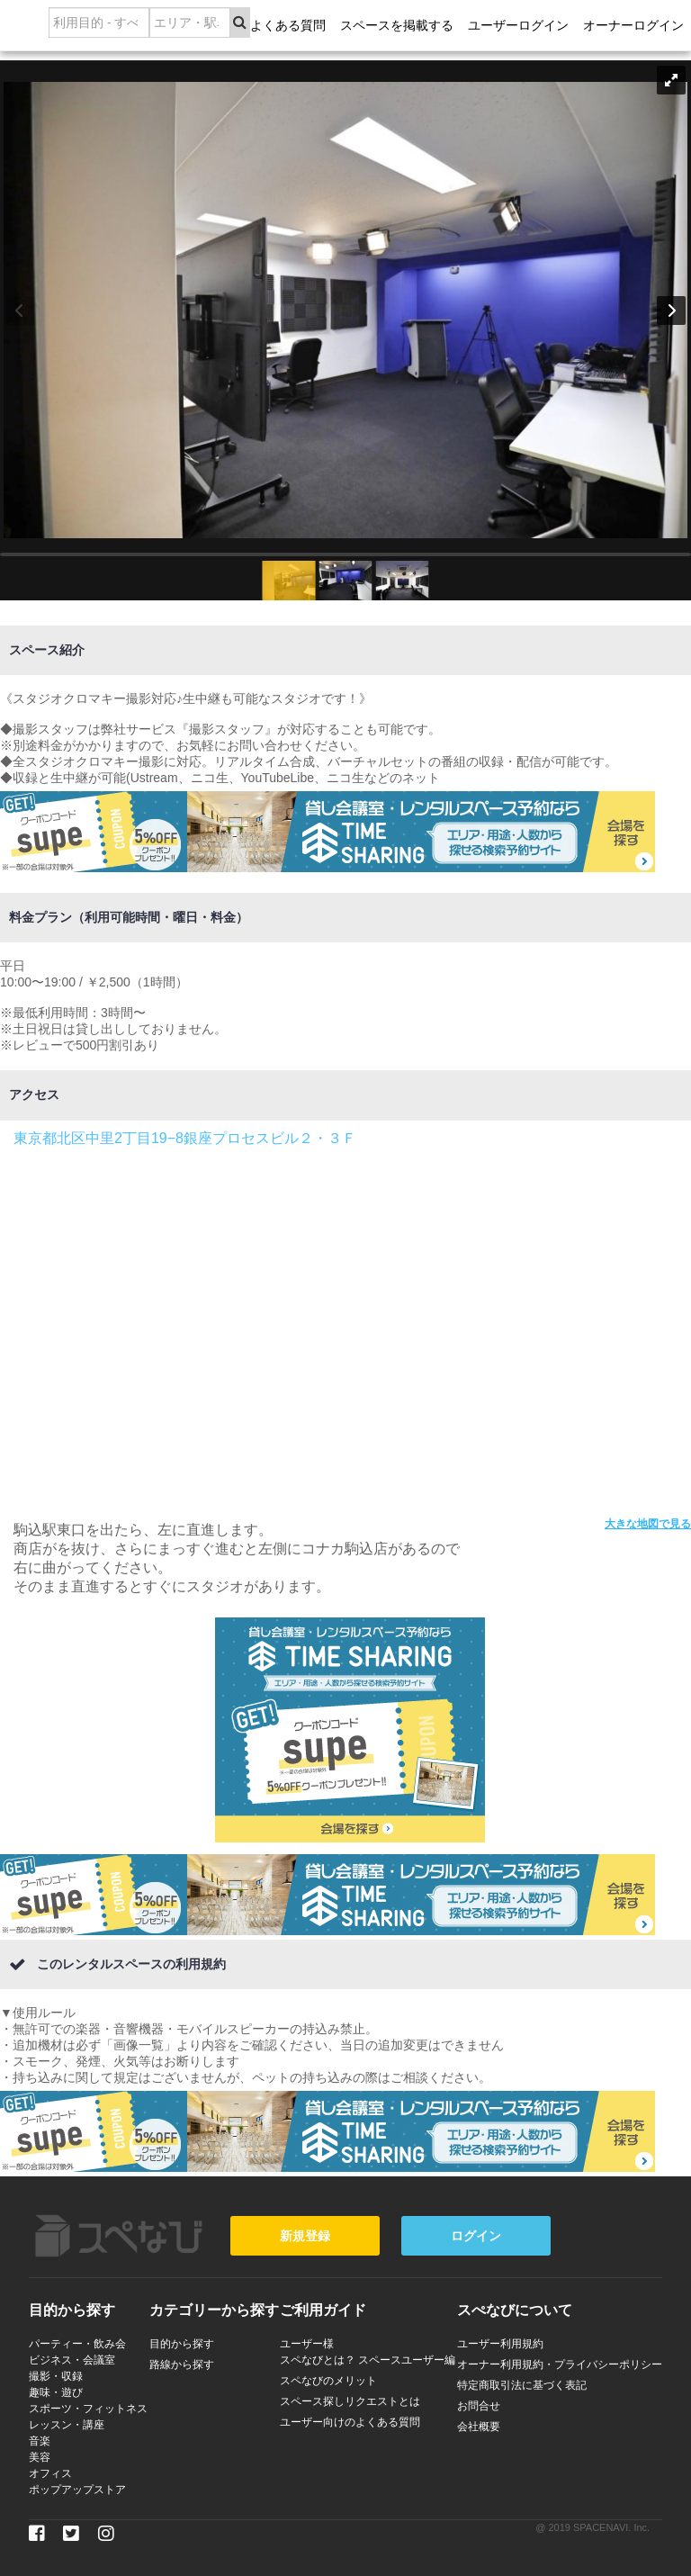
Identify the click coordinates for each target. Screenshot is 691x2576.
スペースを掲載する (396, 25)
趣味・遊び (56, 2392)
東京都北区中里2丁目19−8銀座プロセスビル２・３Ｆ (184, 1138)
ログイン (476, 2236)
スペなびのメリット (328, 2380)
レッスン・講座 (66, 2424)
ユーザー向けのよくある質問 (350, 2422)
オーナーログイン (633, 25)
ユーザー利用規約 (500, 2343)
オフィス (50, 2473)
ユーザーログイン (518, 25)
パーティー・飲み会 (77, 2343)
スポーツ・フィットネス (88, 2408)
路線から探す (181, 2364)
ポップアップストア (77, 2489)
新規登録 (305, 2236)
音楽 (39, 2441)
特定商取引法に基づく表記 (522, 2385)
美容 (39, 2457)
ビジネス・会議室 (72, 2360)
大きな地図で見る (648, 1524)
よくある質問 (288, 25)
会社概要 (478, 2426)
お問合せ (478, 2406)
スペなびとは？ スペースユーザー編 (367, 2360)
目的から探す (181, 2343)
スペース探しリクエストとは (350, 2401)
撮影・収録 (56, 2376)
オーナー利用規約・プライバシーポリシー (559, 2364)
